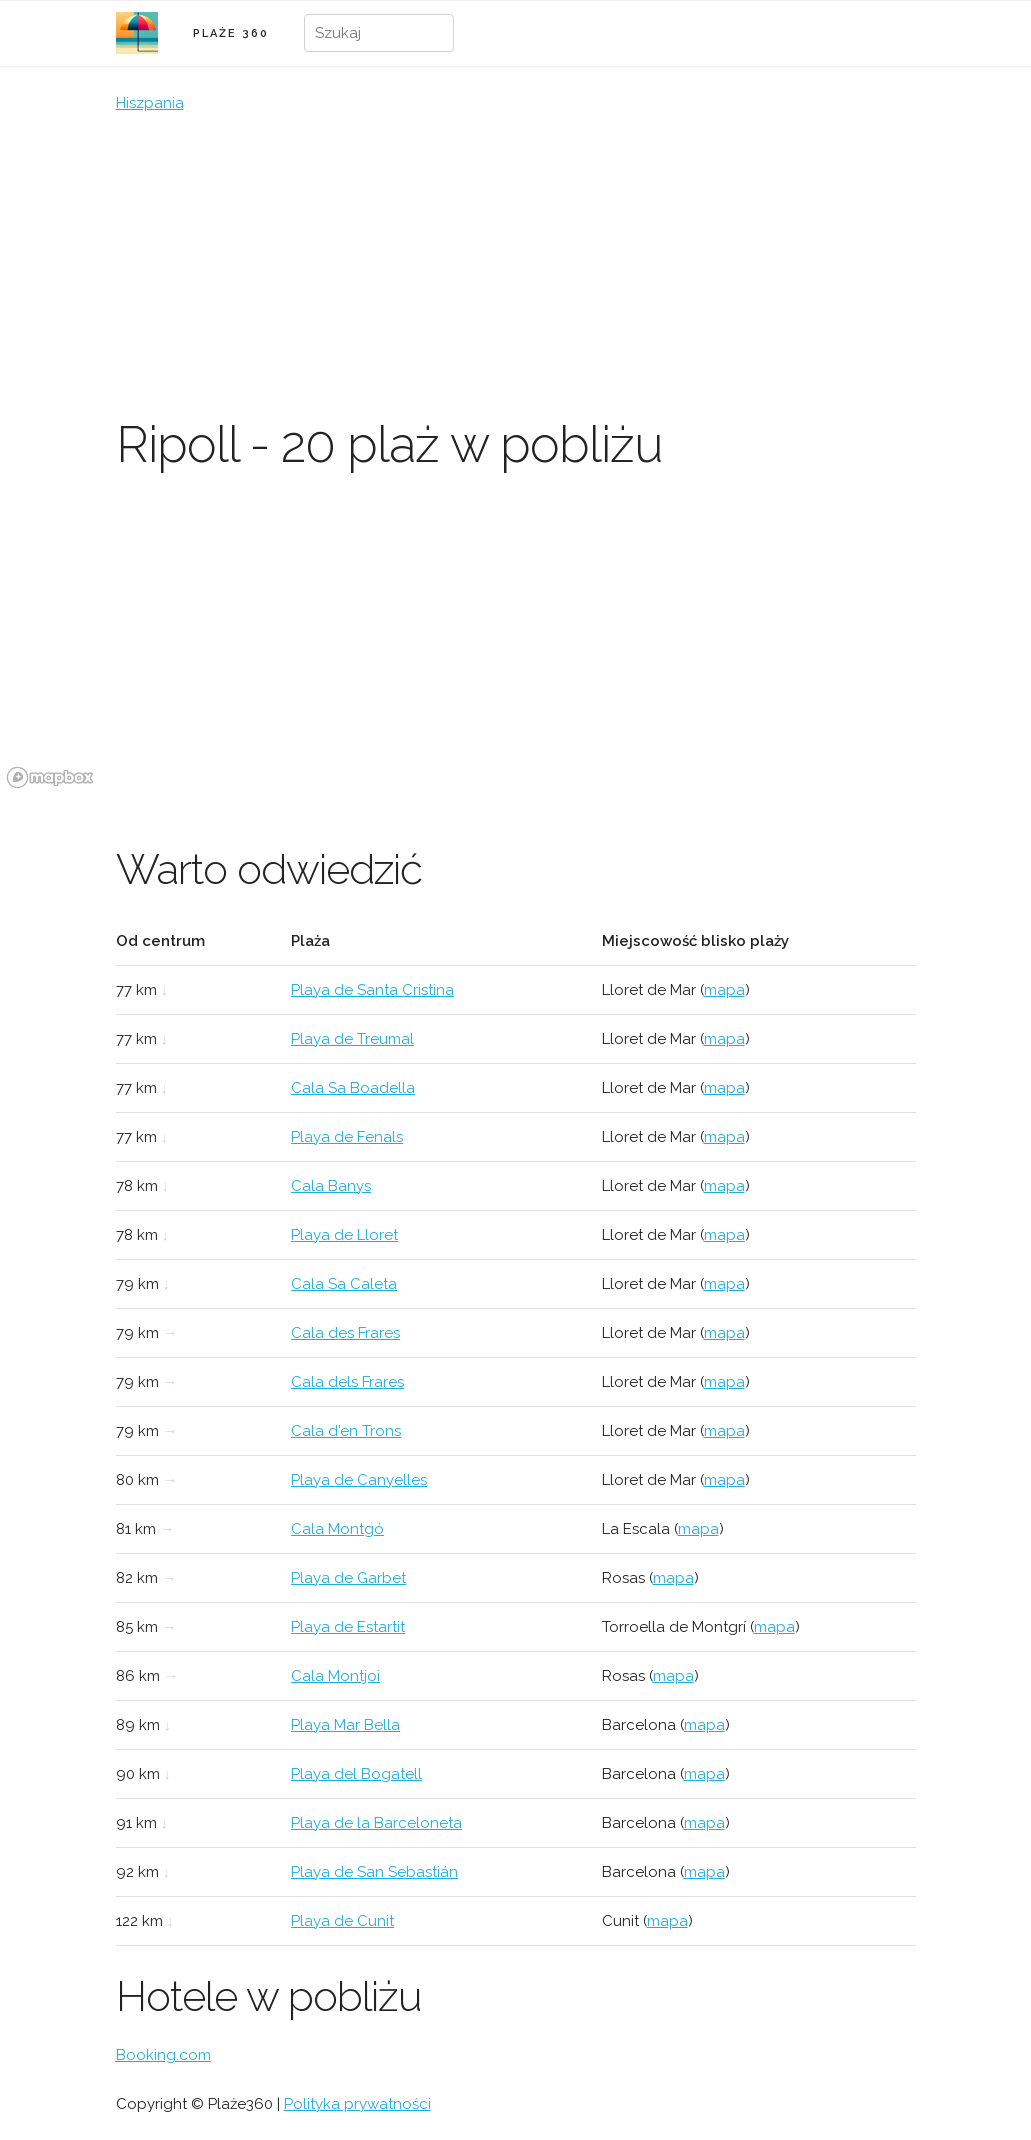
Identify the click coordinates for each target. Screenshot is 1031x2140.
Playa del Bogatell (356, 1774)
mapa (724, 990)
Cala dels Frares (347, 1382)
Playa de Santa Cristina (372, 990)
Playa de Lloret (344, 1235)
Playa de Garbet (348, 1578)
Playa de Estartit (348, 1627)
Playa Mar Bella (345, 1725)
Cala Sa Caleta (344, 1284)
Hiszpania (150, 103)
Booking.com (163, 2055)
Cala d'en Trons (346, 1431)
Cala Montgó (337, 1529)
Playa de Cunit (342, 1921)
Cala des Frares (345, 1333)
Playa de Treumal (352, 1039)
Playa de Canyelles (359, 1480)
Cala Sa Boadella (353, 1088)
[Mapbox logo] (50, 777)
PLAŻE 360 (231, 33)
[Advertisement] (516, 265)
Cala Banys (331, 1186)
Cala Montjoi (335, 1676)
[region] (515, 645)
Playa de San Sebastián (374, 1872)
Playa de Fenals (347, 1137)
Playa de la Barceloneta (376, 1823)
